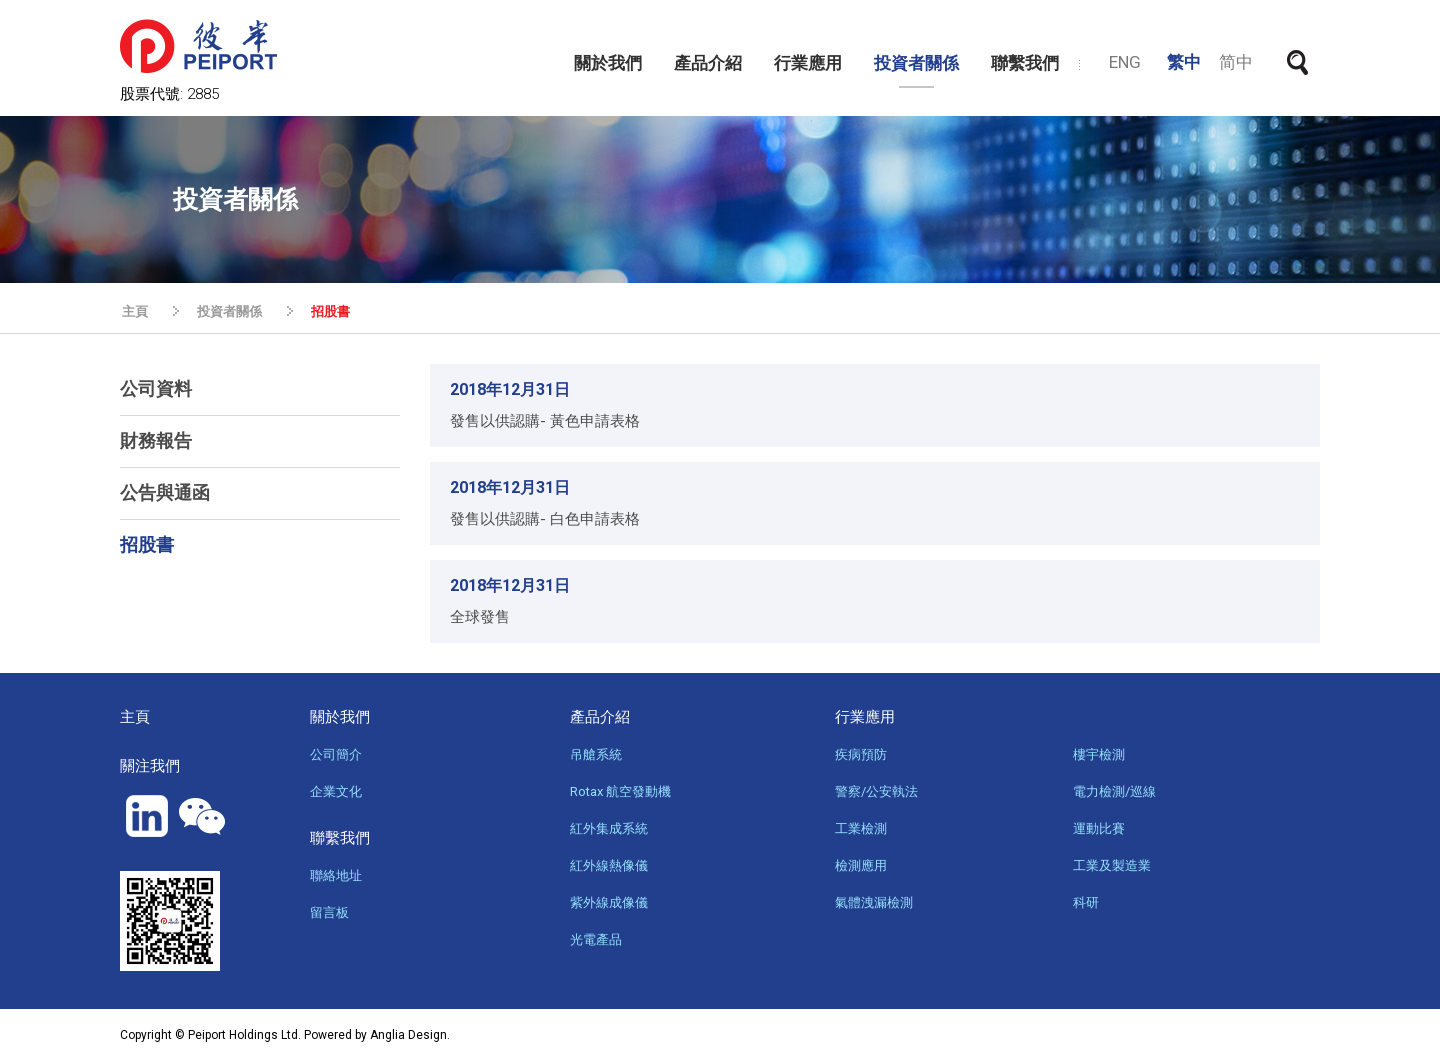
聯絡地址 (336, 875)
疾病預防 (861, 754)
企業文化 (336, 791)
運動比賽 (1099, 828)
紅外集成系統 (609, 828)
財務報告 (156, 440)
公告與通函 (165, 492)
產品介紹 (708, 63)
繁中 (1184, 62)
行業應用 (808, 63)
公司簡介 (336, 754)
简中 (1236, 62)
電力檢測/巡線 (1114, 791)
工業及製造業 (1112, 865)
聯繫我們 (1025, 63)
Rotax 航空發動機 (620, 791)
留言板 (329, 912)
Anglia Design (408, 1035)
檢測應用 (861, 865)
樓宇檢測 (1099, 754)
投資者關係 (916, 63)
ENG (1125, 62)
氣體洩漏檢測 (874, 902)
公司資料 (156, 388)
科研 (1086, 902)
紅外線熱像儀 (609, 865)
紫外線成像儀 (609, 902)
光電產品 (596, 939)
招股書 (330, 311)
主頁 (135, 311)
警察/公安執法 (876, 791)
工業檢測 (861, 828)
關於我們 (608, 63)
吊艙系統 (596, 754)
